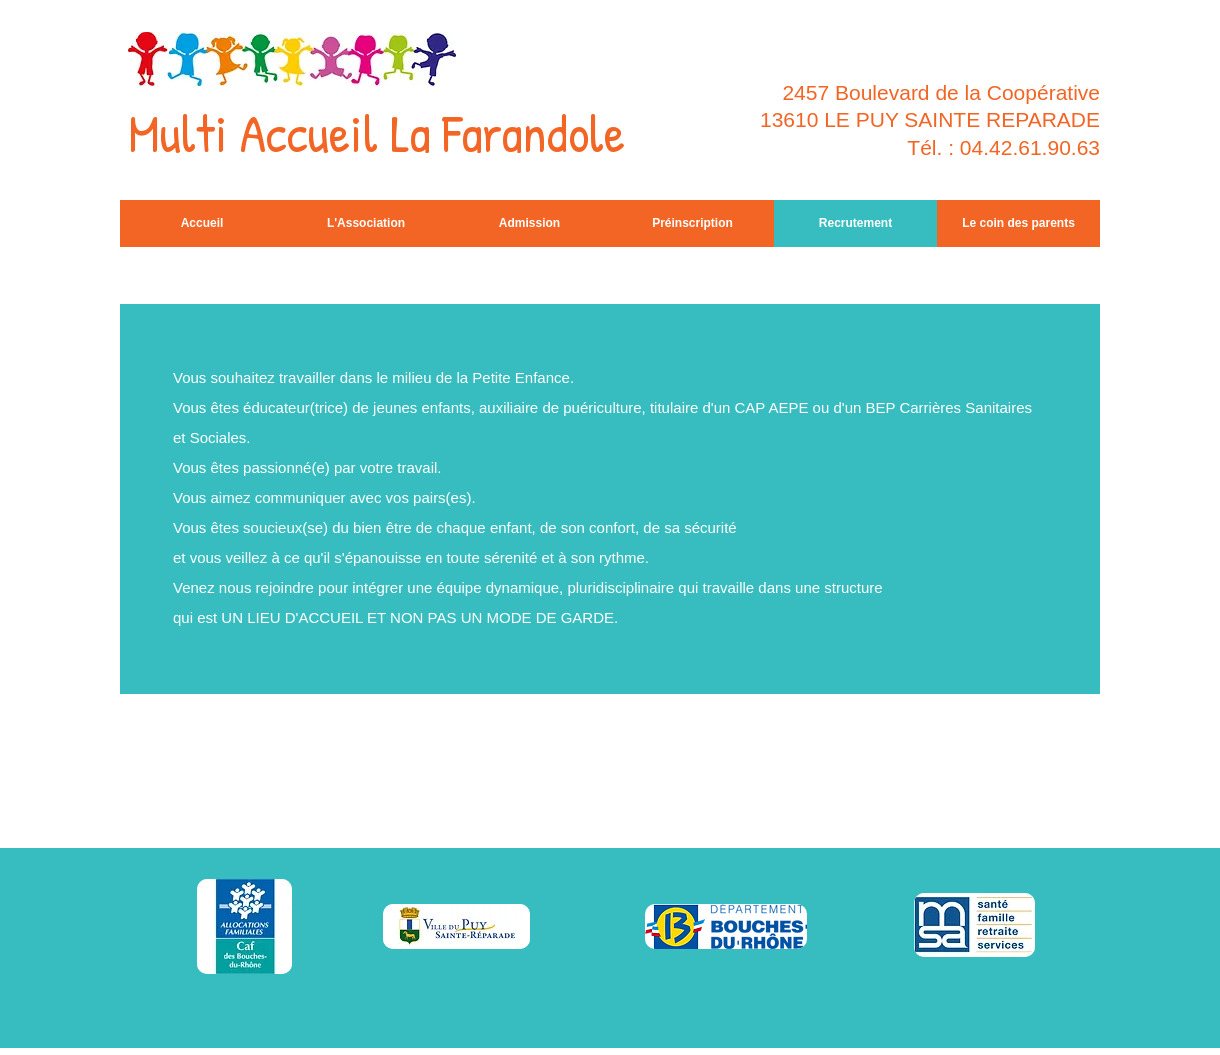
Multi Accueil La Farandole (376, 133)
